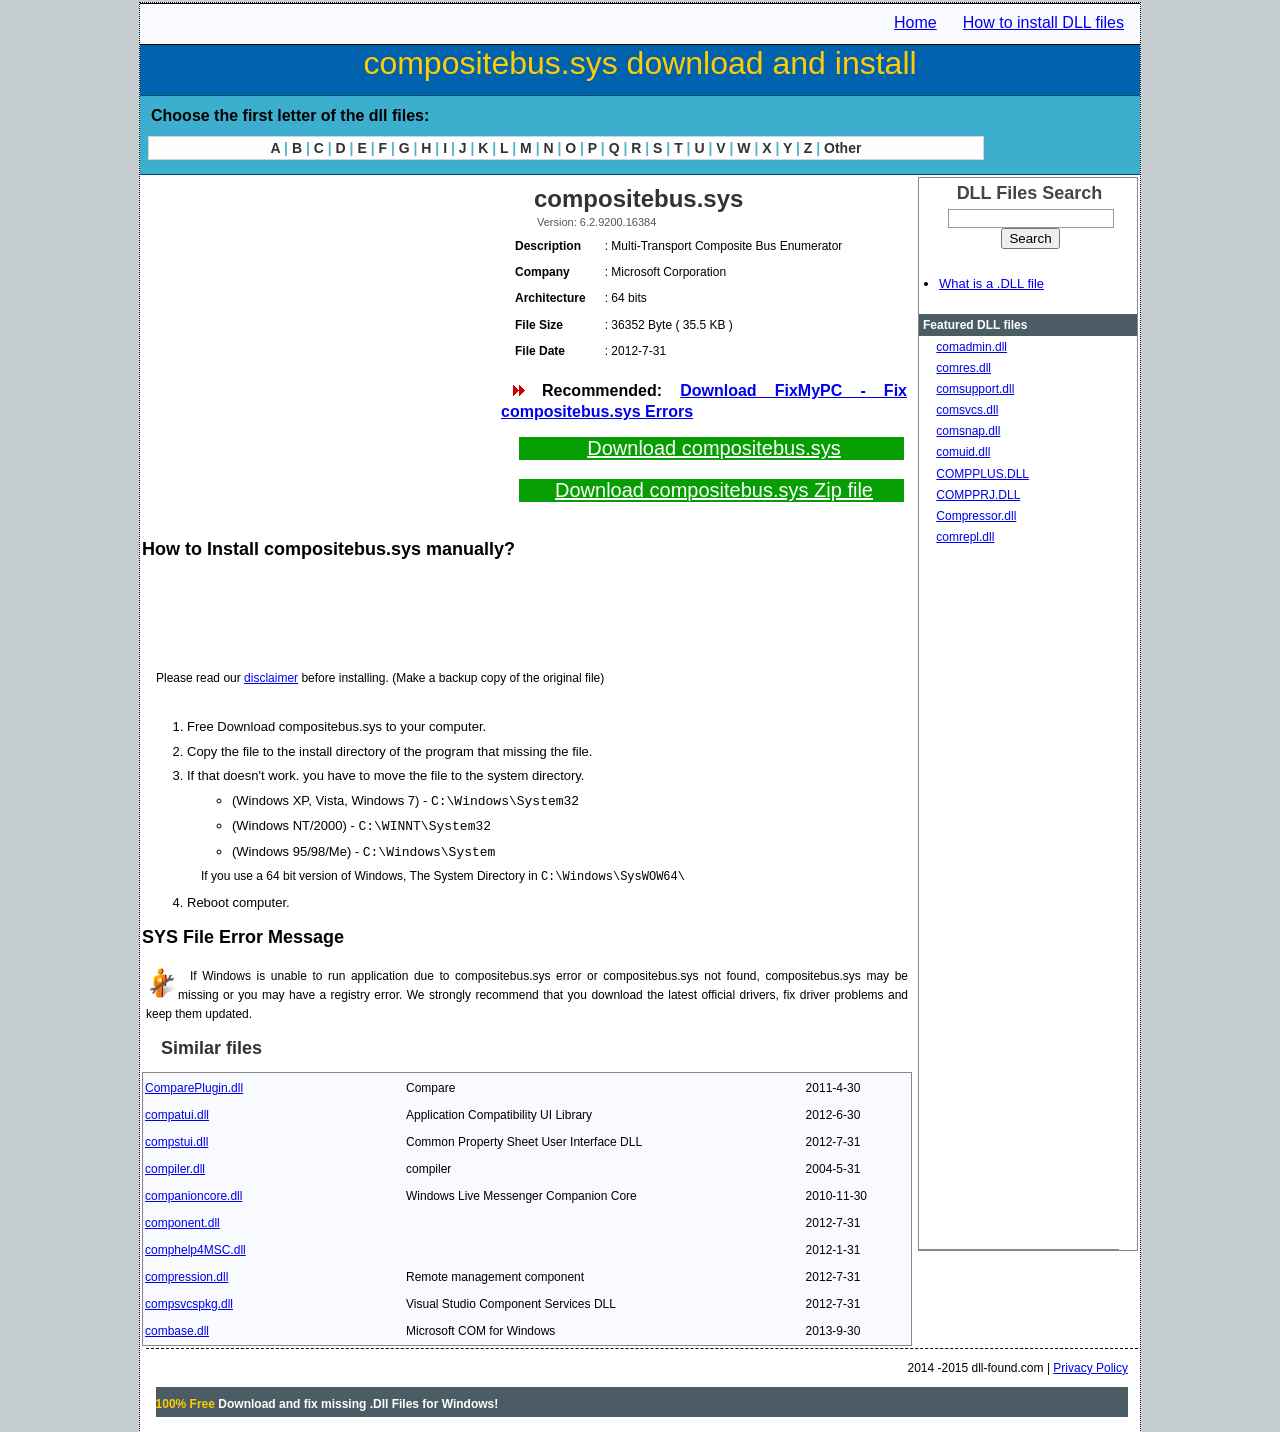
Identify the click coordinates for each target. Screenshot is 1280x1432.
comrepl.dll (965, 537)
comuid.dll (963, 452)
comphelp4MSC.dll (195, 1247)
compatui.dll (177, 1112)
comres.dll (963, 368)
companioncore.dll (193, 1193)
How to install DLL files (1043, 22)
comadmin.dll (971, 347)
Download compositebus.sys (713, 448)
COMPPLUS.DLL (982, 474)
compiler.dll (175, 1166)
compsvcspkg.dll (189, 1301)
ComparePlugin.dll (194, 1085)
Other (842, 148)
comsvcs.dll (967, 410)
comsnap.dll (968, 431)
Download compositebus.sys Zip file (714, 490)
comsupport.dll (975, 389)
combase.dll (177, 1328)
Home (915, 22)
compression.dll (186, 1274)
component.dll (182, 1220)
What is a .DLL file (991, 283)
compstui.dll (176, 1139)
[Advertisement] (320, 320)
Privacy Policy (1090, 1365)
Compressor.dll (976, 516)
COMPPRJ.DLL (978, 495)
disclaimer (271, 678)
